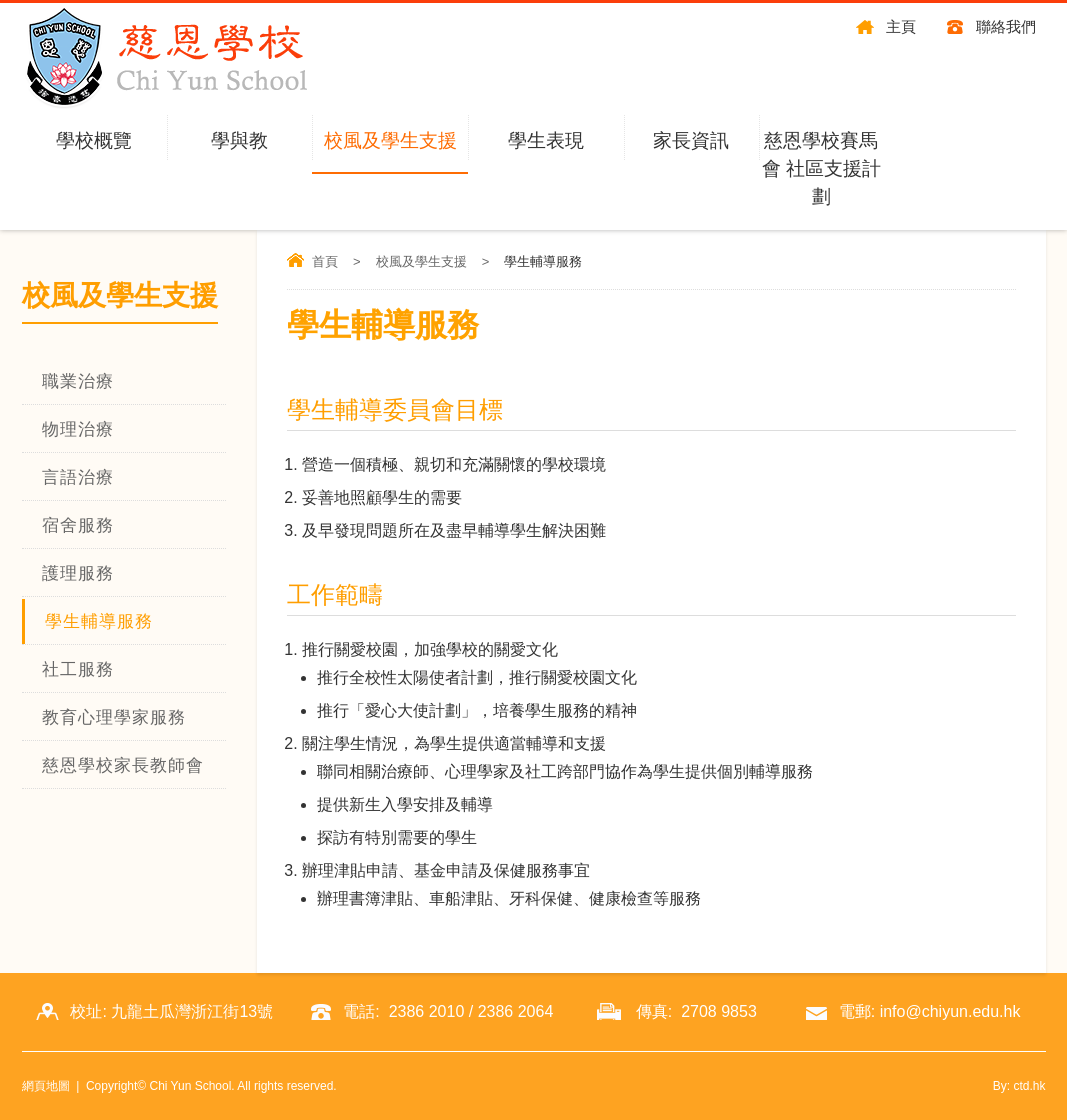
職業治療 (78, 381)
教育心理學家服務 (114, 717)
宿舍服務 (78, 525)
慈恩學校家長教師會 (123, 765)
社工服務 (78, 669)
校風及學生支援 (390, 140)
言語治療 (78, 477)
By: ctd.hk (1019, 1086)
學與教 (239, 140)
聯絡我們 (1006, 26)
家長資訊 (691, 140)
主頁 (901, 26)
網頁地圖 (46, 1086)
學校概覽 (94, 140)
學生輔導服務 (99, 621)
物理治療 (78, 429)
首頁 (325, 261)
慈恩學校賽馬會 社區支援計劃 (821, 168)
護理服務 (78, 573)
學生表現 (546, 140)
